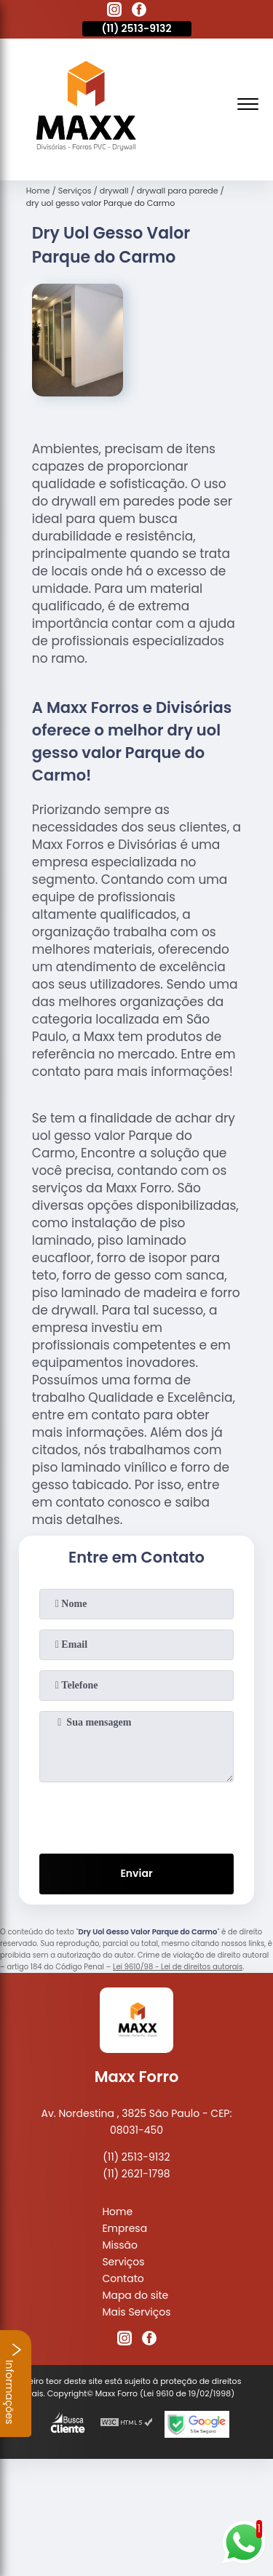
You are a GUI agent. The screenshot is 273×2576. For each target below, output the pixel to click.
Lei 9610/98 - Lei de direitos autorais (177, 1966)
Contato (122, 2278)
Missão (120, 2245)
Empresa (124, 2228)
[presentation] (137, 1815)
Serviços (123, 2261)
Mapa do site (135, 2295)
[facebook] (139, 11)
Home (117, 2211)
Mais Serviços (136, 2312)
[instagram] (114, 11)
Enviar (136, 1873)
